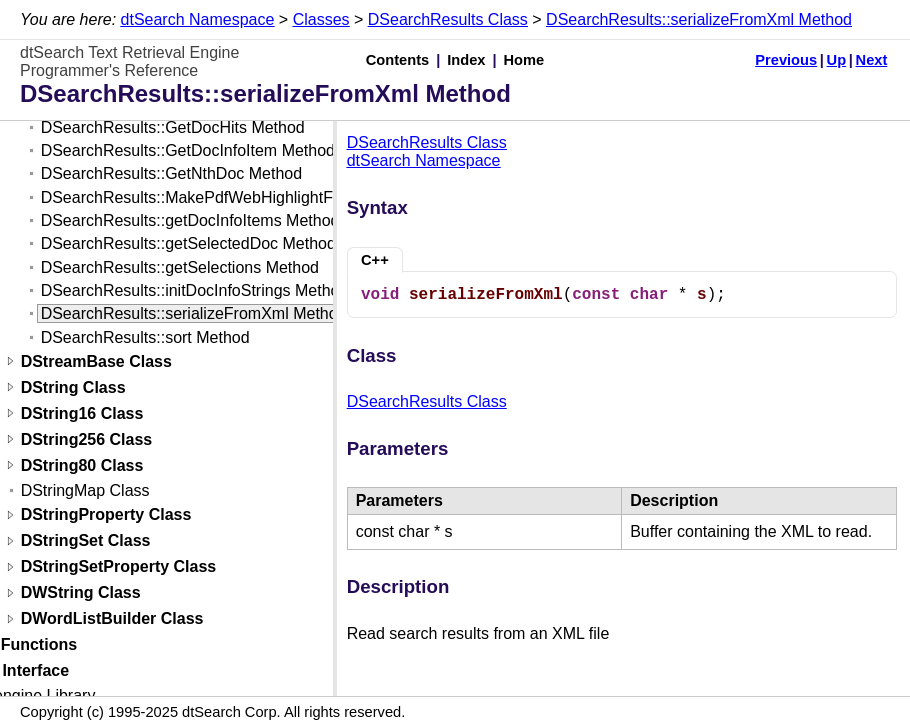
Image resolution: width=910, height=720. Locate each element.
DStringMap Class (85, 490)
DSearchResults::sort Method (145, 337)
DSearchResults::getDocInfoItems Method (190, 220)
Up (837, 60)
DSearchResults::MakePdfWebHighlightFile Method (224, 197)
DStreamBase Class (96, 361)
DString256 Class (87, 439)
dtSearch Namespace (198, 19)
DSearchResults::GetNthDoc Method (171, 173)
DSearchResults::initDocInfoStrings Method (195, 290)
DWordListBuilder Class (112, 619)
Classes (321, 19)
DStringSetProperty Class (119, 567)
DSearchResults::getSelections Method (180, 267)
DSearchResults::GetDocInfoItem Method (188, 150)
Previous (786, 60)
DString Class (73, 387)
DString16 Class (82, 413)
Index (466, 60)
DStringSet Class (86, 541)
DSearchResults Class (448, 19)
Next (872, 60)
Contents (398, 60)
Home (524, 60)
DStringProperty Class (106, 515)
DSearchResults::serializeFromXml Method (699, 19)
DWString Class (81, 593)
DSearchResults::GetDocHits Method (173, 127)
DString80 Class (82, 465)
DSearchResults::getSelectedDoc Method (188, 243)
